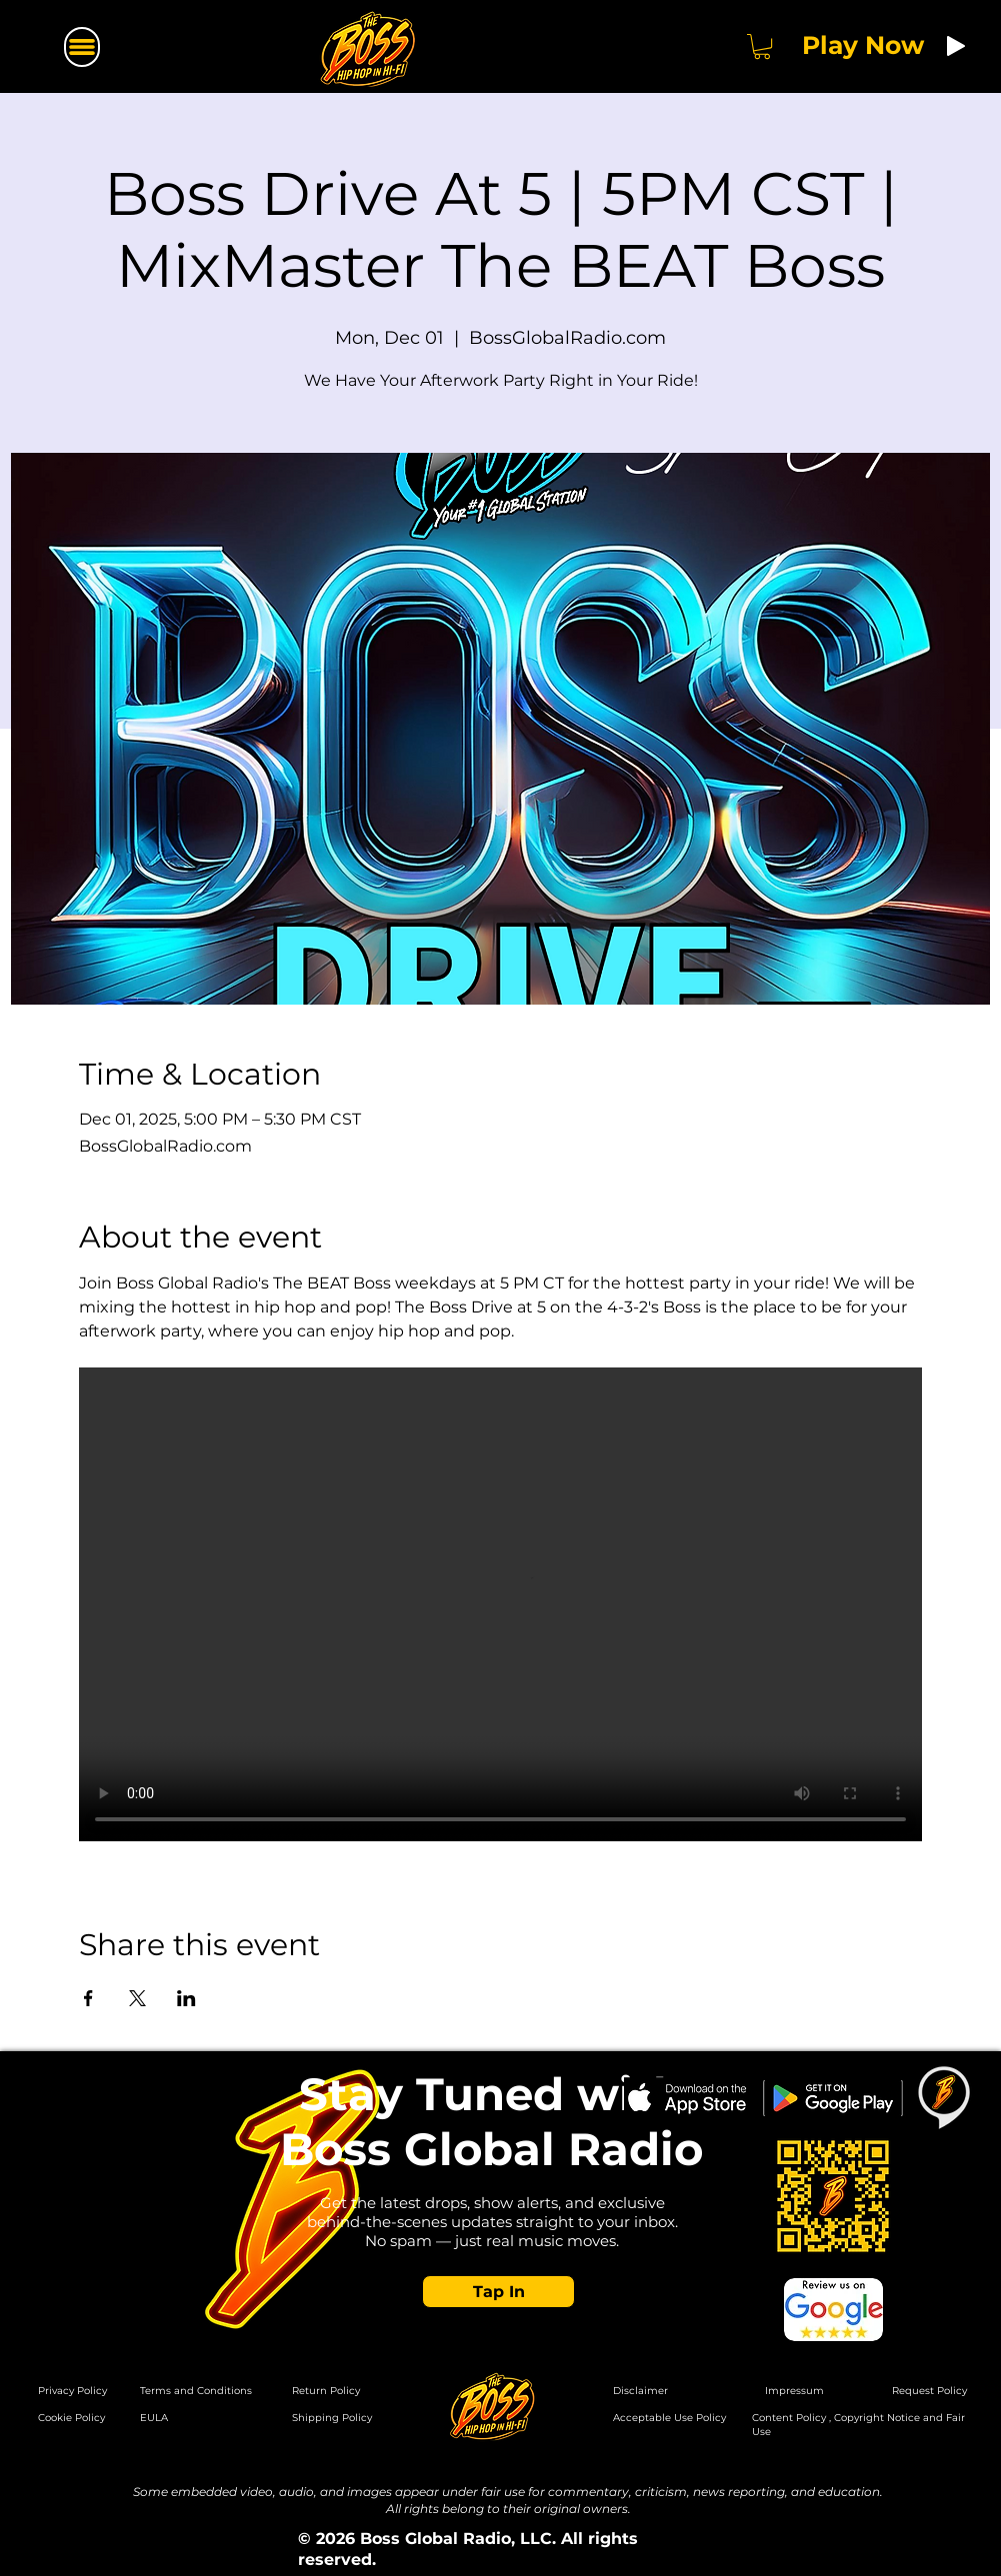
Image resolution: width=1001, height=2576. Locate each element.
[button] (762, 46)
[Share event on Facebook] (88, 1998)
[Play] (956, 46)
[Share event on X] (137, 1998)
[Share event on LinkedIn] (186, 1998)
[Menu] (82, 47)
